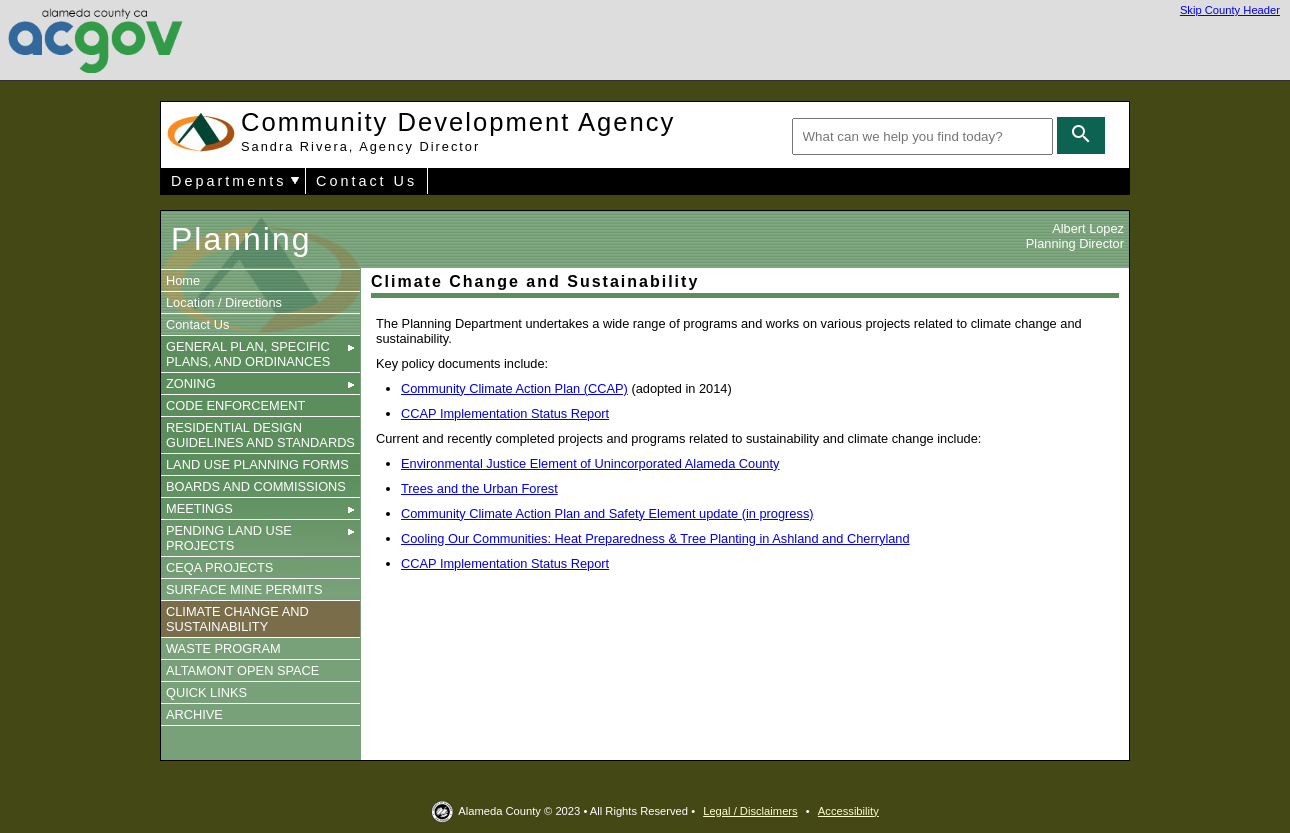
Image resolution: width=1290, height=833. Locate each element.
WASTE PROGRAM (223, 648)
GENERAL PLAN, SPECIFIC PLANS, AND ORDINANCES (260, 354)
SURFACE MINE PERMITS (244, 589)
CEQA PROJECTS (219, 567)
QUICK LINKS (206, 692)
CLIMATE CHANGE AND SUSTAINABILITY (237, 619)
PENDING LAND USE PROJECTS (260, 538)
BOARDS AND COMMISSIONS (256, 486)
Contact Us (366, 181)
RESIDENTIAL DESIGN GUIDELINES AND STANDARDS (260, 435)
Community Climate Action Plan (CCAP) (514, 388)
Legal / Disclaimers (750, 811)
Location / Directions (224, 302)
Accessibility (848, 811)
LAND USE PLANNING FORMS (257, 464)
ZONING (260, 383)
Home (183, 280)
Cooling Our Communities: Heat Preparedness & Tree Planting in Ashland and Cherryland (655, 538)
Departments (228, 181)
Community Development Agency (458, 131)
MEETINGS (260, 508)
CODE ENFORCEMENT (235, 405)
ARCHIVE (194, 714)
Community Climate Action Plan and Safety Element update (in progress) (607, 513)
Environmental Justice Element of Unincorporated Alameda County (590, 463)
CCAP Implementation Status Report (505, 413)
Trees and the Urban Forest (479, 488)
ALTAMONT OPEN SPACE (242, 670)
